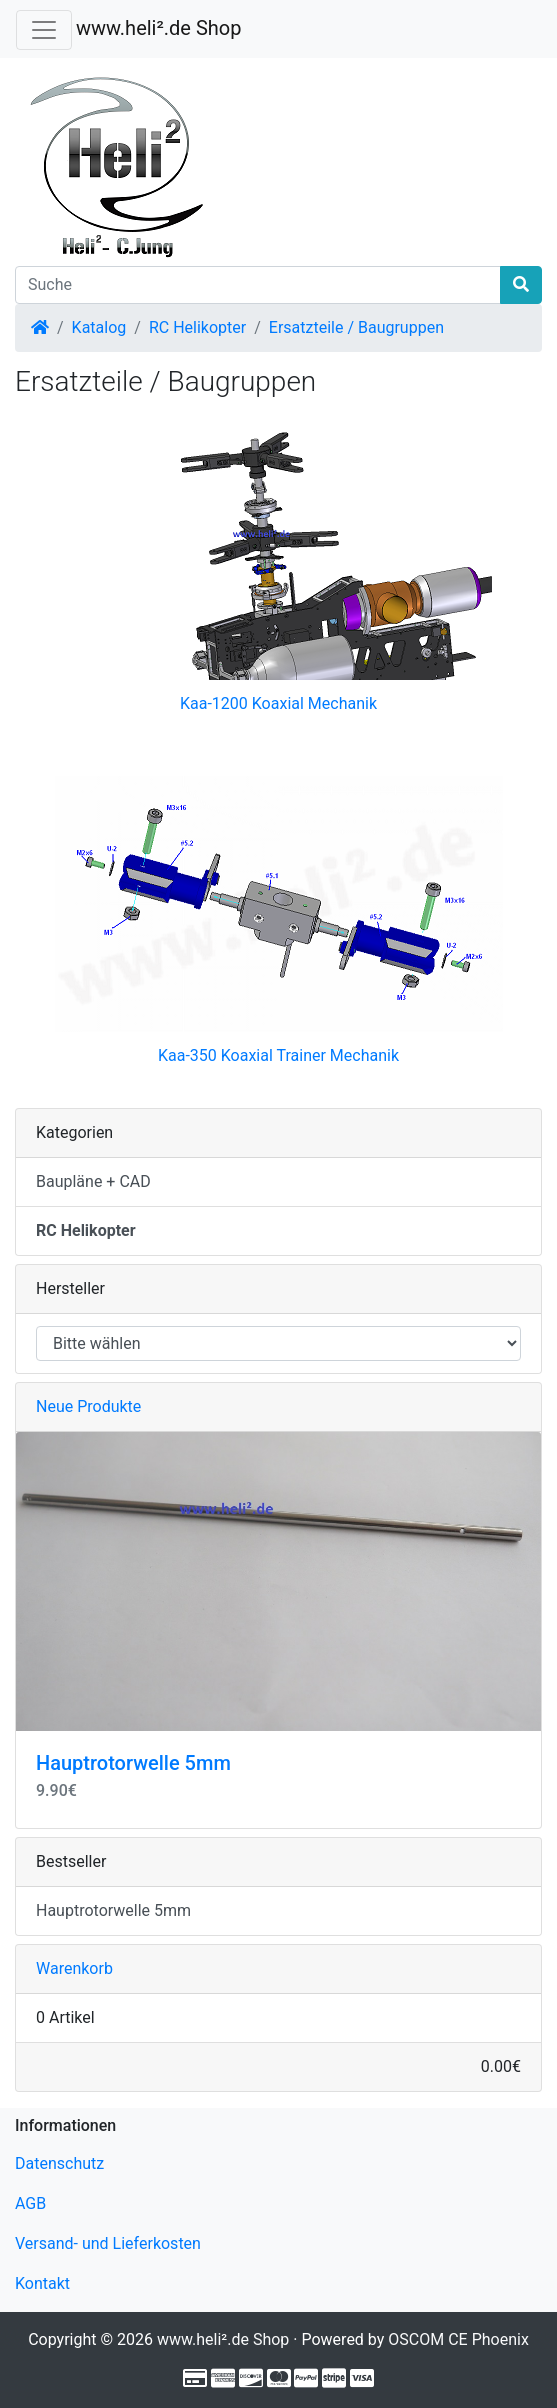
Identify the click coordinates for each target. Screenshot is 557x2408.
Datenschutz (59, 2163)
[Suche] (258, 285)
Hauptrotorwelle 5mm (133, 1763)
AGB (30, 2203)
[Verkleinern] (44, 30)
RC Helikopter (197, 327)
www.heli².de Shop (158, 28)
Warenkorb (74, 1968)
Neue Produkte (88, 1406)
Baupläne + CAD (93, 1181)
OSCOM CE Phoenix (458, 2339)
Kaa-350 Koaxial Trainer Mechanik (278, 1055)
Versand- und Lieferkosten (108, 2243)
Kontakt (42, 2283)
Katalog (99, 327)
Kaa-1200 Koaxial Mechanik (278, 703)
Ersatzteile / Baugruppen (356, 327)
